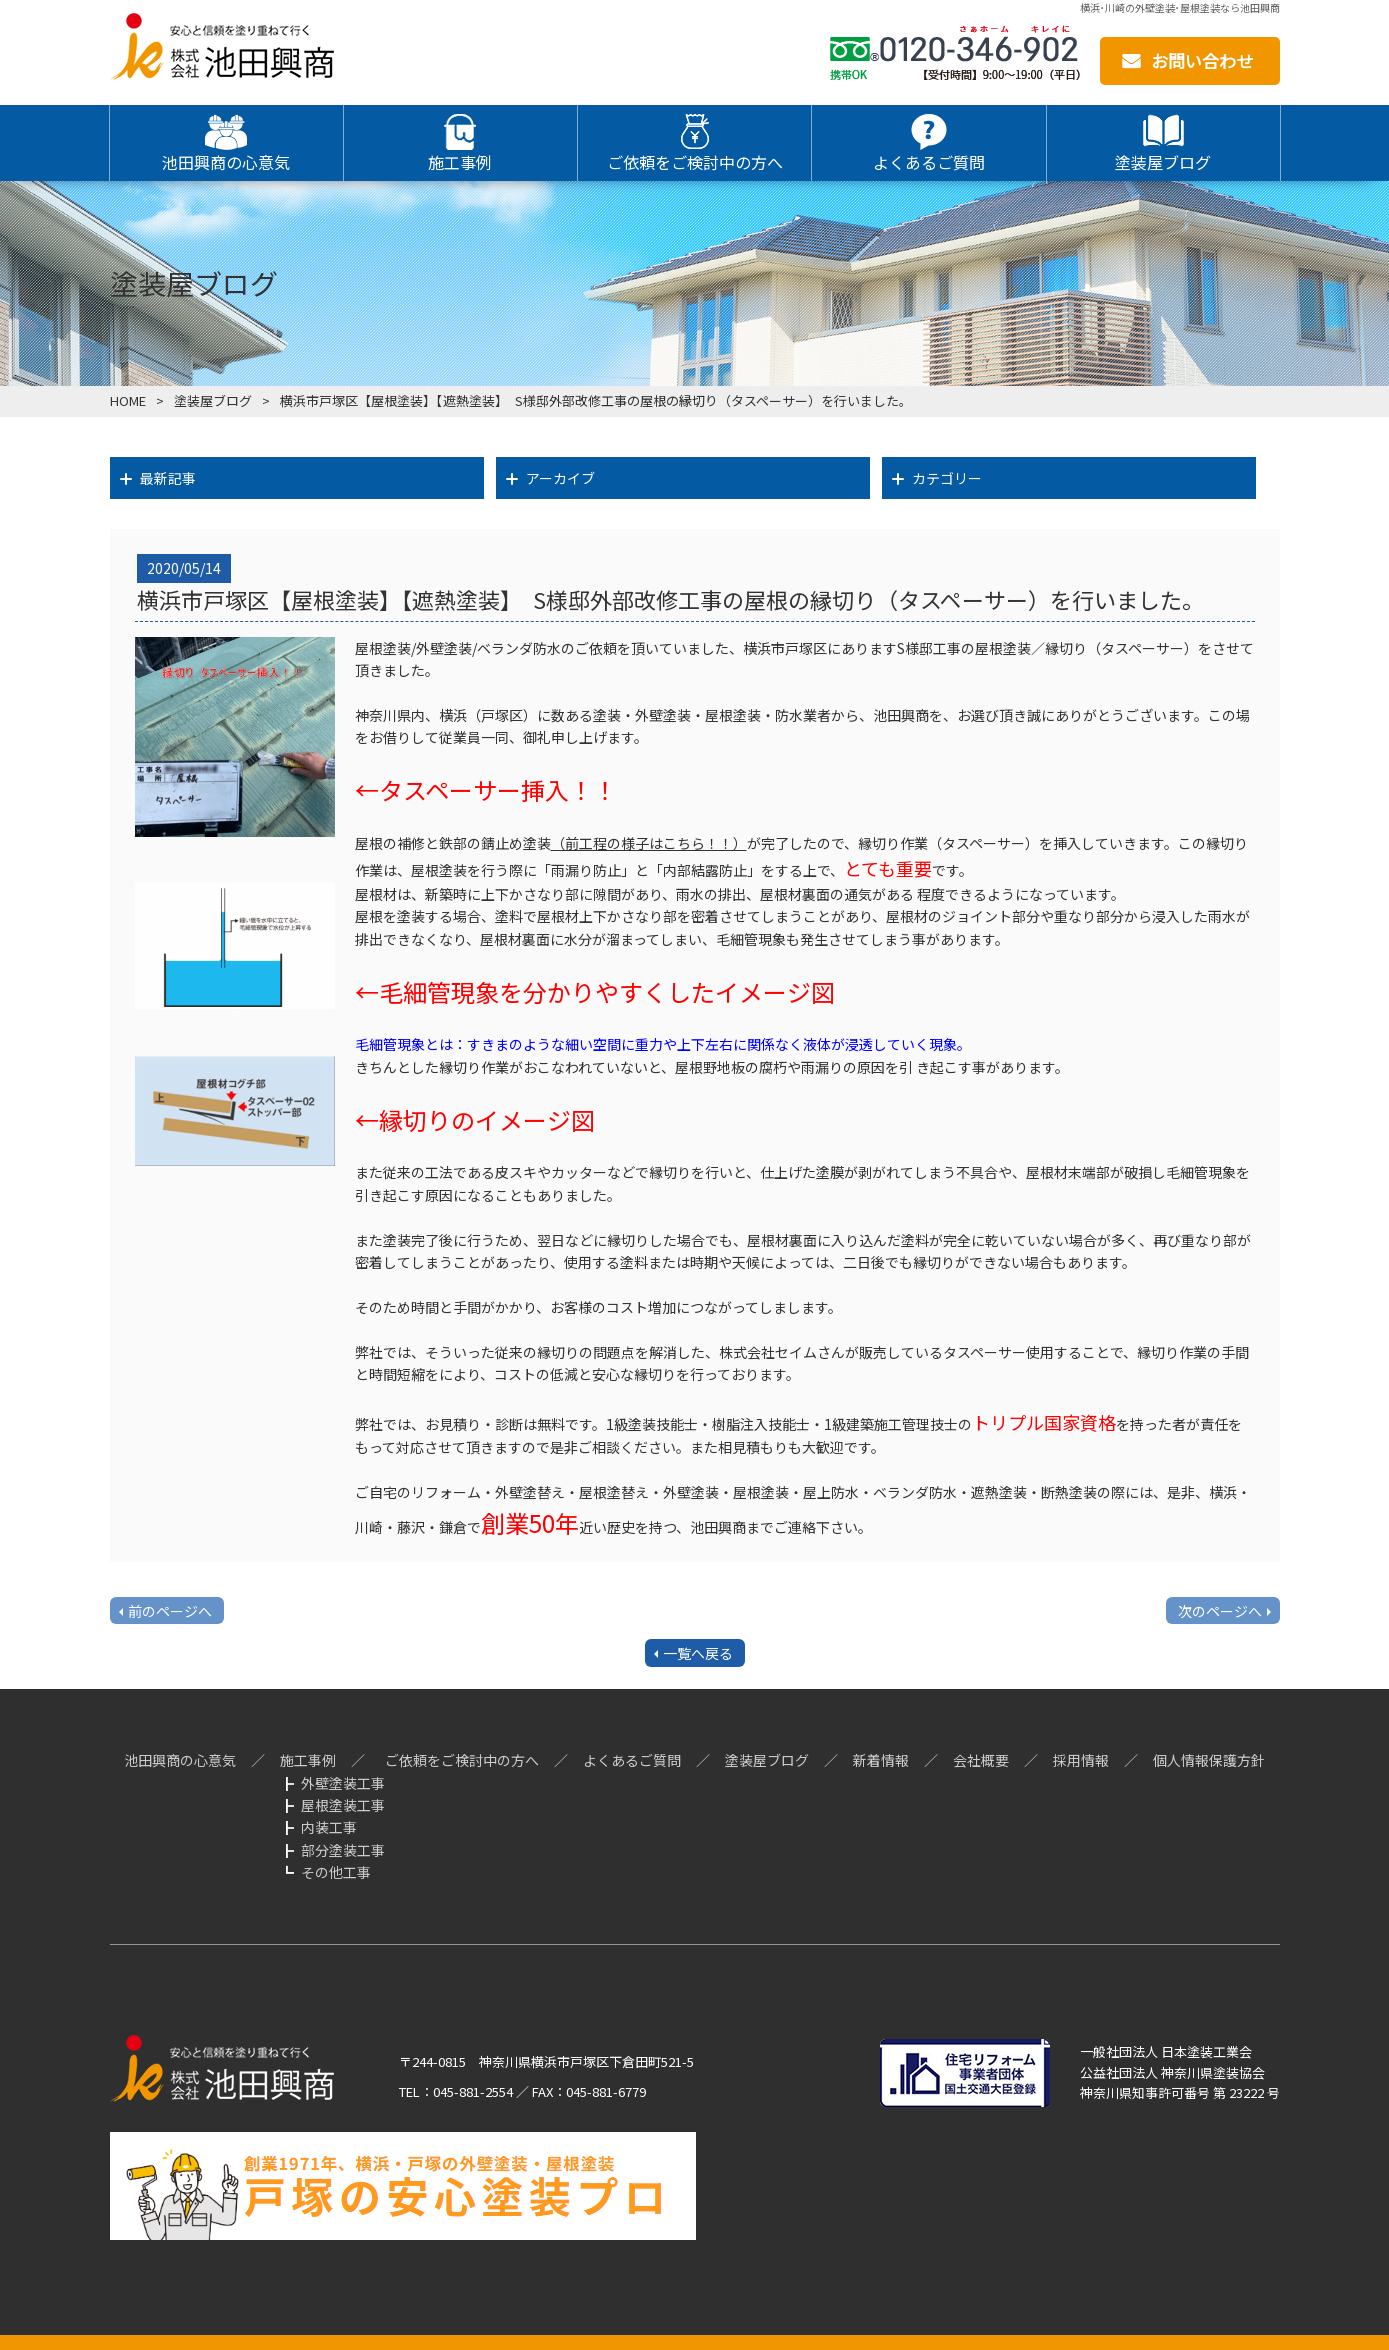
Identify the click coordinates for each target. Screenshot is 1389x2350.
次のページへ (1220, 1611)
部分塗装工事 (343, 1850)
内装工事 (329, 1827)
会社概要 (981, 1760)
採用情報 (1081, 1760)
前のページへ (170, 1611)
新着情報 (881, 1760)
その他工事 (336, 1872)
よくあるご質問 (632, 1760)
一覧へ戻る (698, 1653)
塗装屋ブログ (213, 400)
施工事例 (308, 1760)
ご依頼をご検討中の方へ (462, 1760)
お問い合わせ (1202, 60)
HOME (128, 400)
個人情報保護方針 (1209, 1760)
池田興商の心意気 (180, 1760)
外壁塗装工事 (343, 1783)
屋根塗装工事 (343, 1805)
